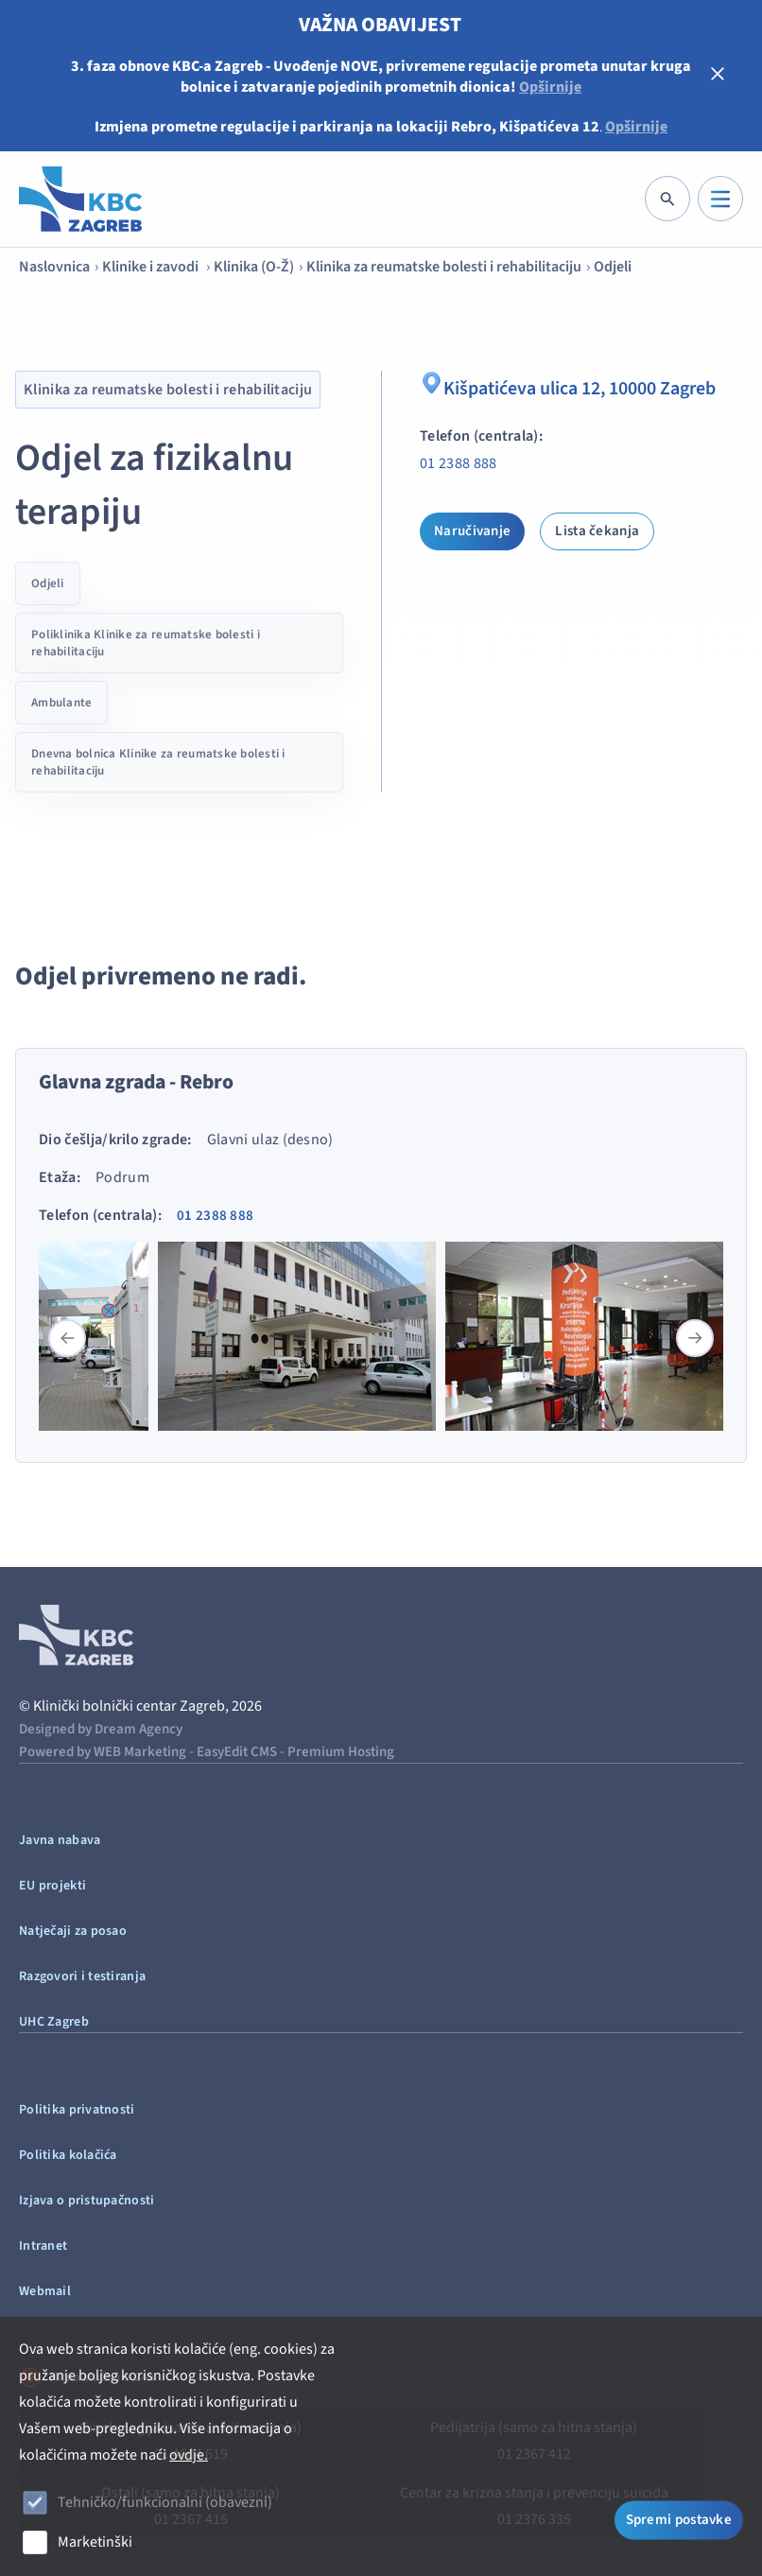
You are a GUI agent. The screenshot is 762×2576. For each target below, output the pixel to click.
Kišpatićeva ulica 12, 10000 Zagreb (568, 386)
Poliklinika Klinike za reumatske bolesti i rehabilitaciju (145, 643)
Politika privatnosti (77, 2109)
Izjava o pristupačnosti (86, 2200)
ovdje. (188, 2455)
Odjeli (613, 266)
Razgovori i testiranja (82, 1976)
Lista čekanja (597, 531)
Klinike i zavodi (151, 266)
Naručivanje (472, 531)
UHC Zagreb (54, 2021)
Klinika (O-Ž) (254, 266)
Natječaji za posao (73, 1931)
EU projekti (52, 1885)
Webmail (45, 2291)
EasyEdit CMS (237, 1752)
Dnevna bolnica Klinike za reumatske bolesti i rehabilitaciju (158, 762)
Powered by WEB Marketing (102, 1752)
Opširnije (550, 87)
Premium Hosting (340, 1752)
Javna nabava (59, 1840)
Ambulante (61, 702)
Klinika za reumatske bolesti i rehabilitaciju (443, 266)
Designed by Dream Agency (100, 1729)
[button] (695, 1338)
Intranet (43, 2246)
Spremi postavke (679, 2521)
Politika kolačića (68, 2155)
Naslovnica (54, 266)
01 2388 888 (458, 463)
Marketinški (95, 2542)
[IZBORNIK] (720, 198)
